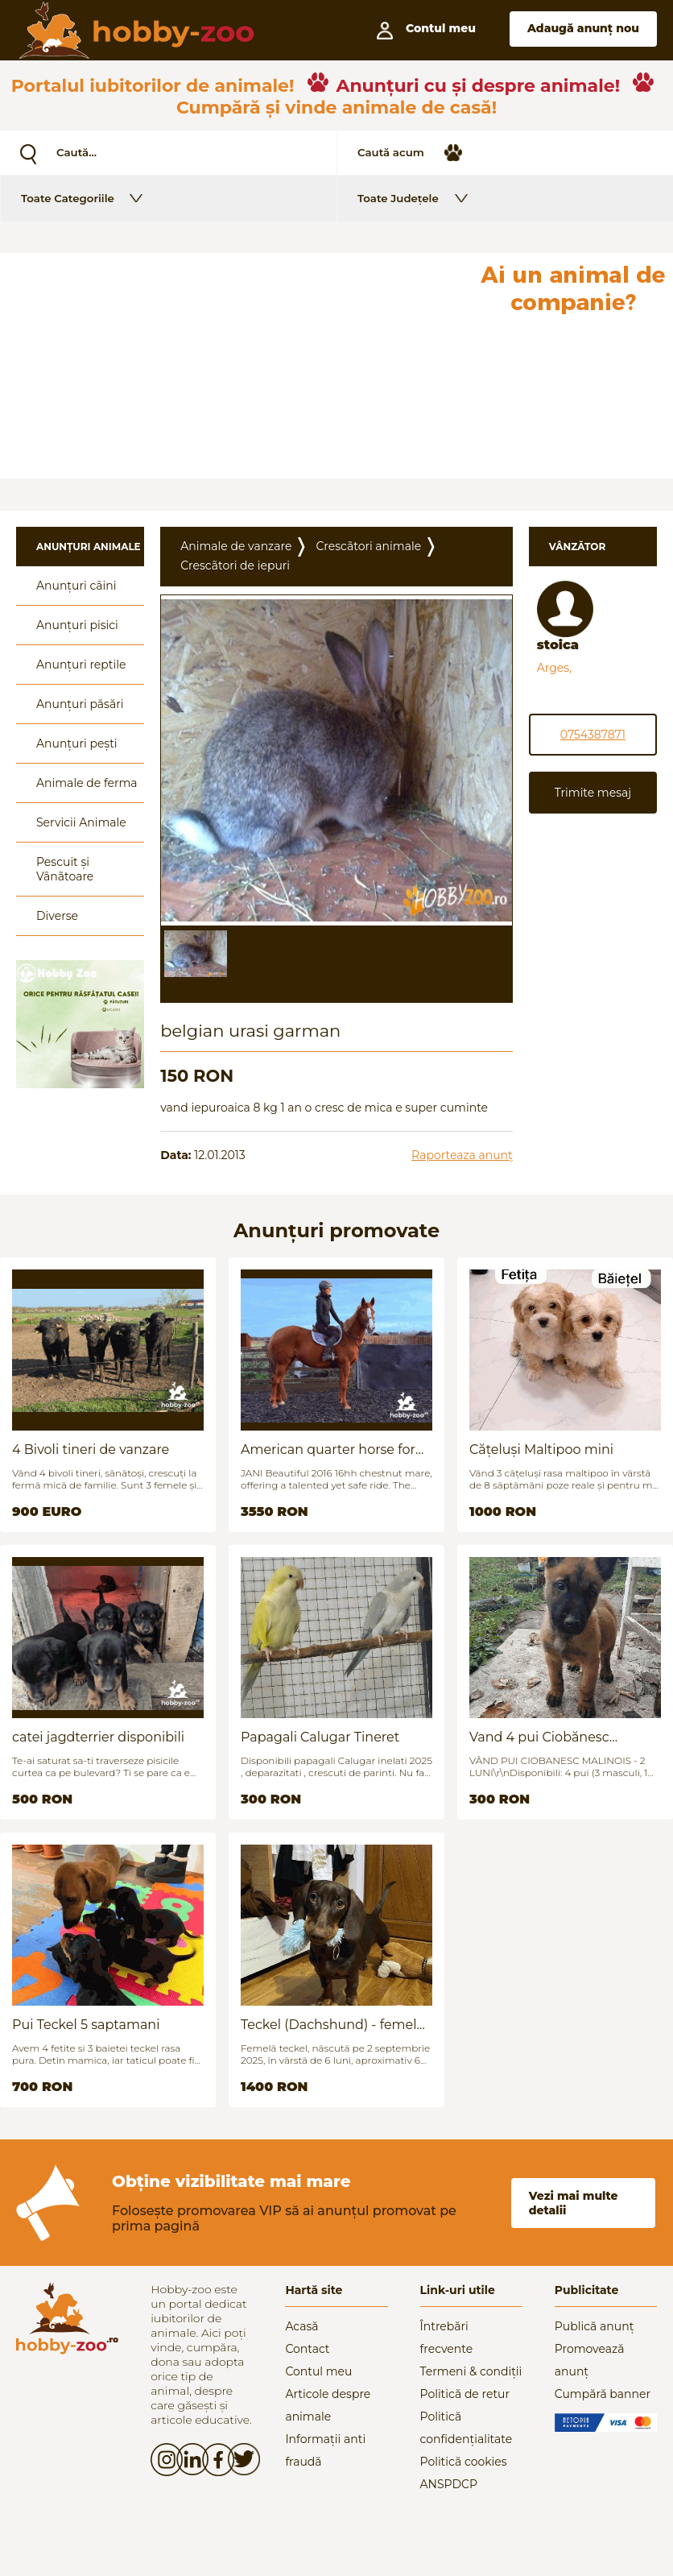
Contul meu (318, 2371)
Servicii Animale (81, 822)
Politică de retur (465, 2394)
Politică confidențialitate (466, 2427)
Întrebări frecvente (446, 2337)
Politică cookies (463, 2461)
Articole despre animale (327, 2405)
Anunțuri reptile (81, 664)
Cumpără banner (602, 2394)
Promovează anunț (590, 2360)
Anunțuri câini (76, 585)
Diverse (57, 916)
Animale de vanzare (235, 546)
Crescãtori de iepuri (235, 565)
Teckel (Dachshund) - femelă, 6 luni (334, 2024)
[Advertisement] (236, 365)
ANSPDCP (448, 2484)
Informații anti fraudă (325, 2450)
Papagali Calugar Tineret (320, 1737)
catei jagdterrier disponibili (98, 1737)
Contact (307, 2349)
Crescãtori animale (368, 546)
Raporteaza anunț (462, 1155)
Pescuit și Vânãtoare (64, 869)
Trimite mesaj (593, 792)
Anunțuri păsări (79, 704)
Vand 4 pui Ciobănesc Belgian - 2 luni (539, 1737)
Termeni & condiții (471, 2371)
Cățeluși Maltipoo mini (541, 1449)
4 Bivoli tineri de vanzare (90, 1449)
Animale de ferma (87, 783)
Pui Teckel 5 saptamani (85, 2024)
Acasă (301, 2326)
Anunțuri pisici (77, 625)
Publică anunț (594, 2326)
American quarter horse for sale (328, 1449)
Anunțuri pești (77, 743)
